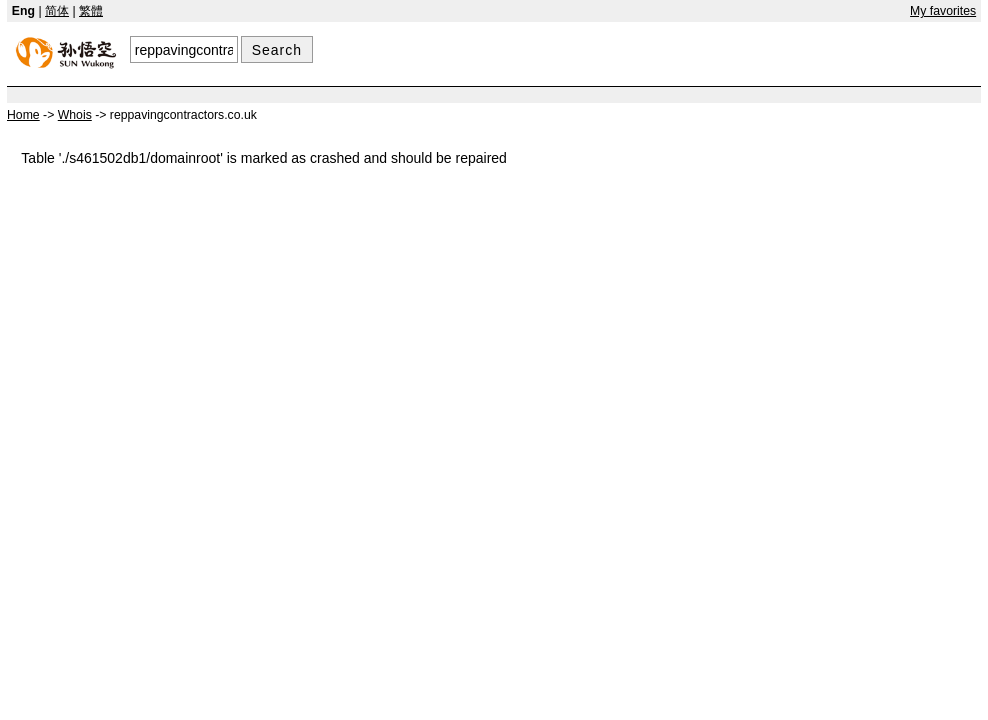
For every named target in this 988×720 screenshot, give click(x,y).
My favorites (943, 11)
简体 (57, 11)
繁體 (91, 11)
